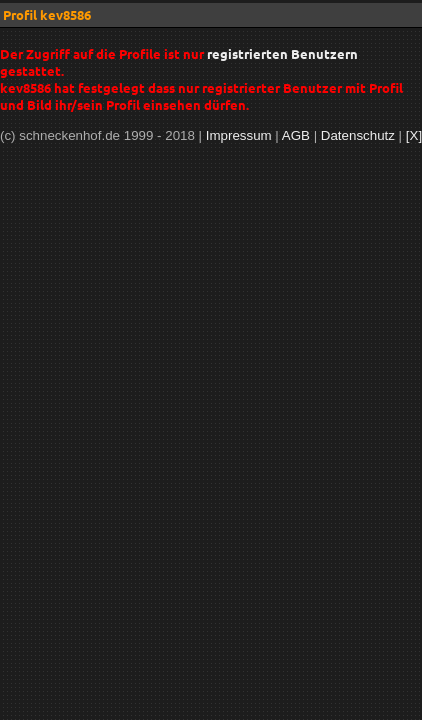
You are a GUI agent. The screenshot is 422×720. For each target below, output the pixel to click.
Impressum (239, 135)
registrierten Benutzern (282, 53)
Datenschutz (358, 135)
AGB (296, 135)
